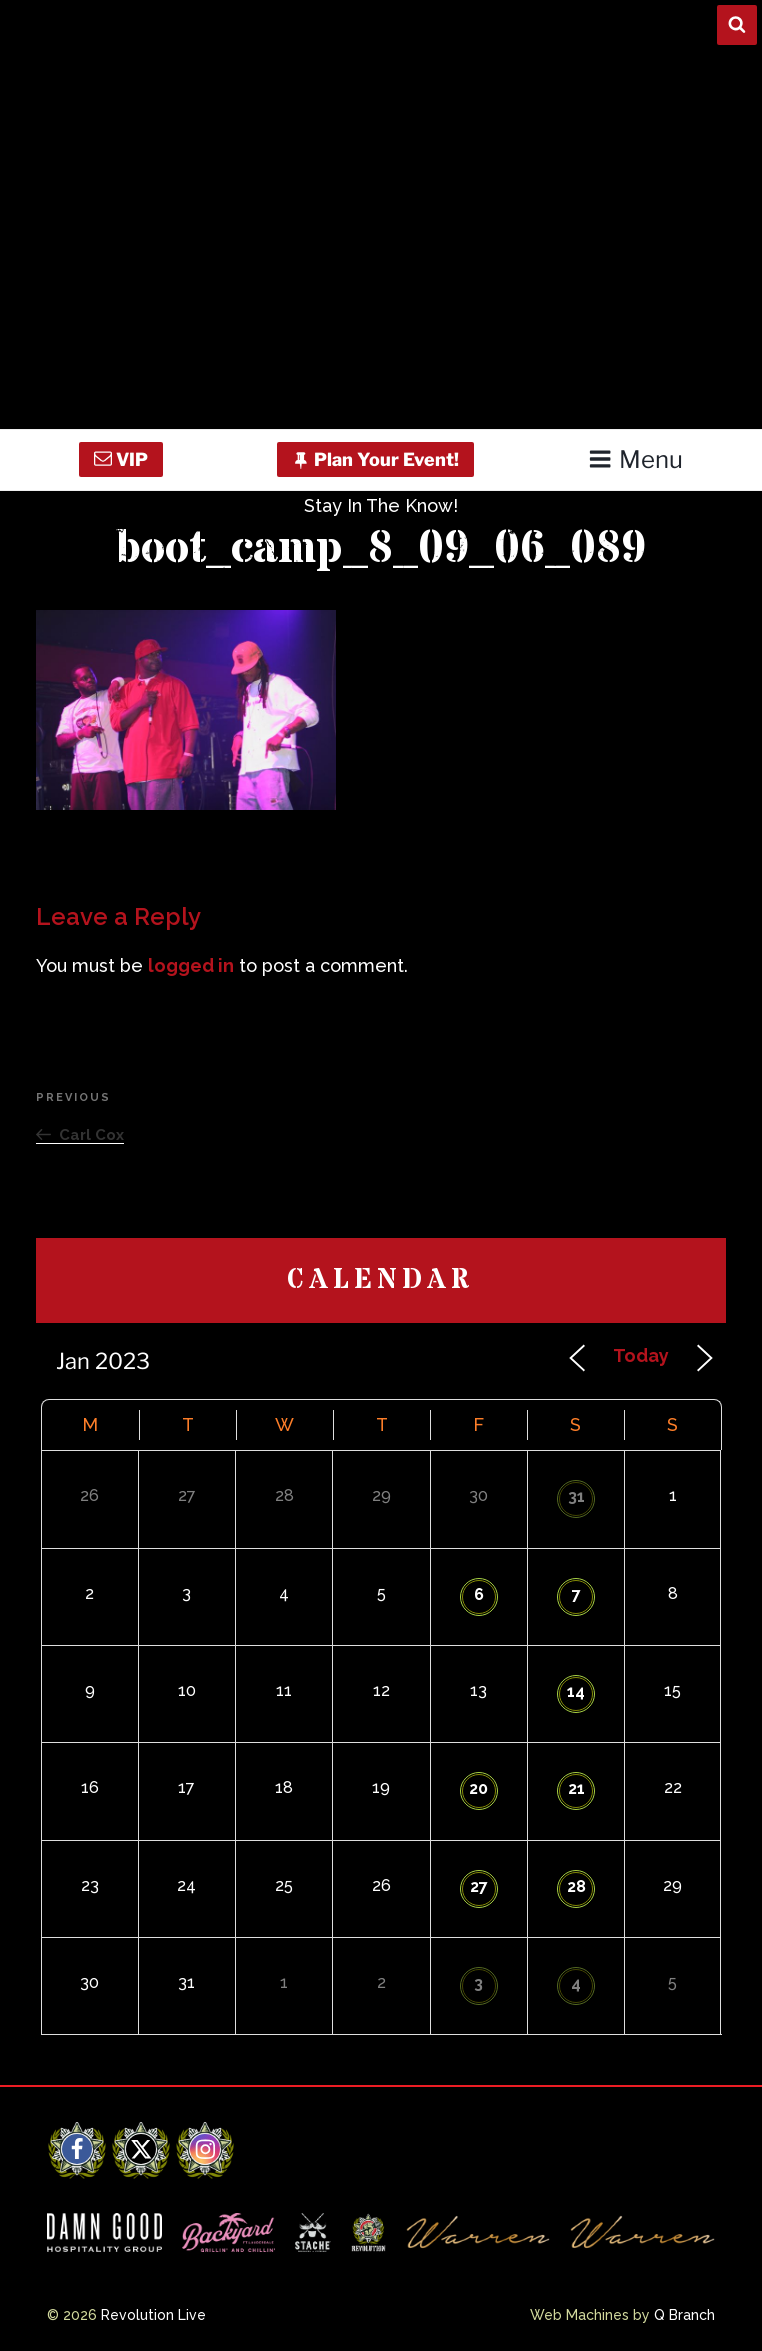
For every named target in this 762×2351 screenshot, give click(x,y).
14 (576, 1691)
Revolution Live (153, 2315)
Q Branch (684, 2315)
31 (576, 1496)
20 (478, 1788)
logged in (191, 965)
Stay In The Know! (381, 505)
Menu (635, 459)
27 (479, 1886)
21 (576, 1788)
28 (576, 1886)
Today (641, 1355)
